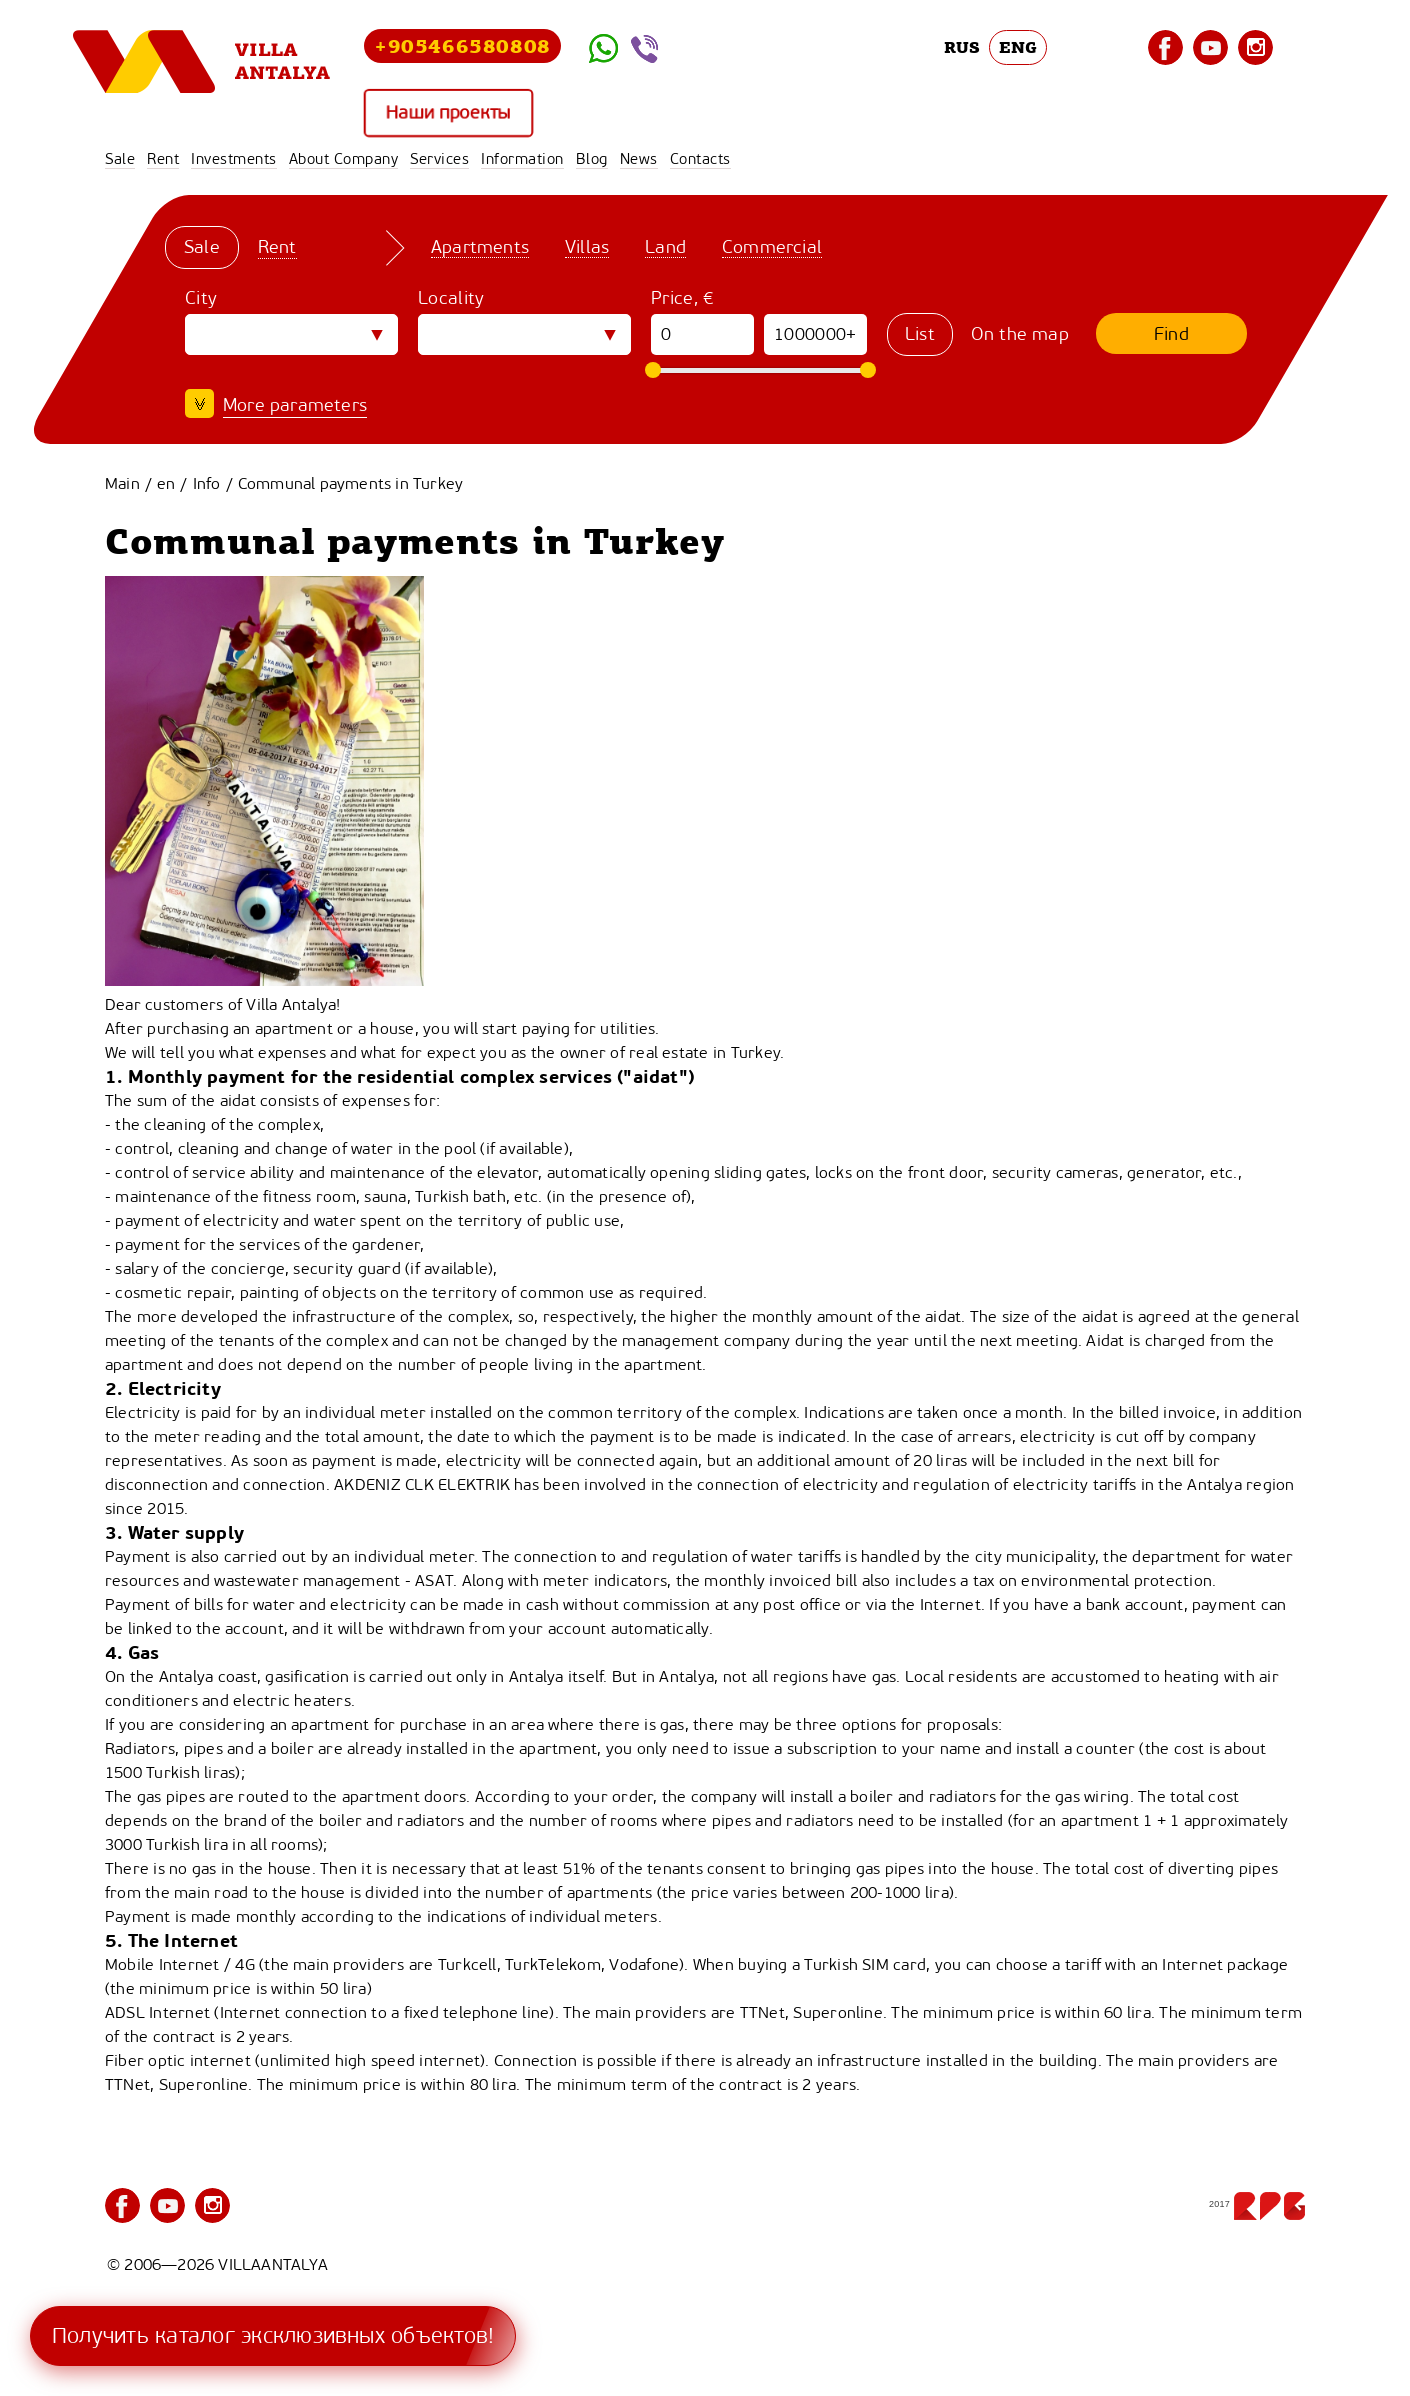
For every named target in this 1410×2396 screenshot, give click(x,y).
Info (207, 483)
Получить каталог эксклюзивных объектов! (273, 2335)
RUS (962, 47)
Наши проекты (448, 113)
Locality (451, 298)
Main (122, 483)
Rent (163, 159)
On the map (1020, 334)
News (639, 159)
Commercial (772, 247)
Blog (592, 159)
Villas (587, 247)
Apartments (480, 247)
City (201, 298)
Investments (234, 159)
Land (665, 247)
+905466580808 (462, 45)
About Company (344, 159)
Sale (120, 159)
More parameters (295, 405)
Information (522, 159)
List (920, 334)
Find (1171, 334)
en (166, 483)
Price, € (682, 298)
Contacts (700, 159)
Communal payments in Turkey (350, 483)
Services (439, 159)
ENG (1018, 47)
